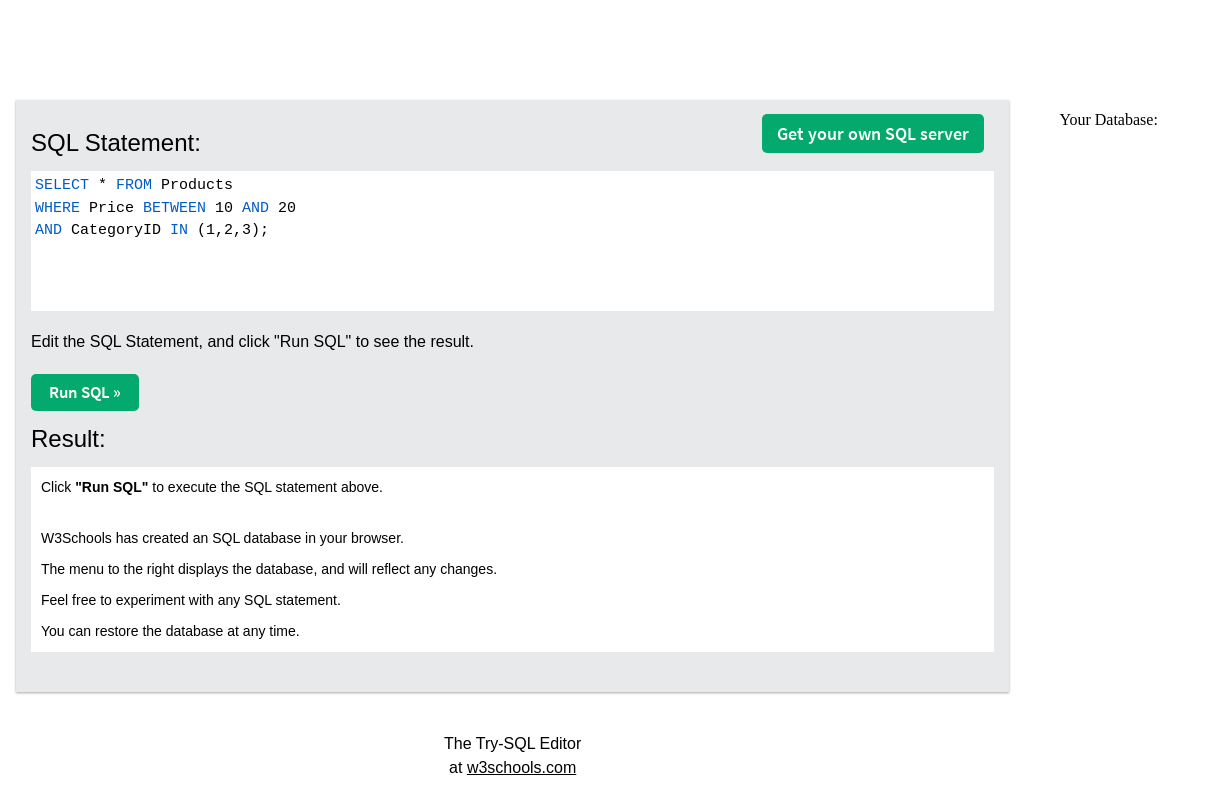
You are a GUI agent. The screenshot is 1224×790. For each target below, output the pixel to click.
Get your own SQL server (873, 133)
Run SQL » (85, 392)
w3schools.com (521, 767)
